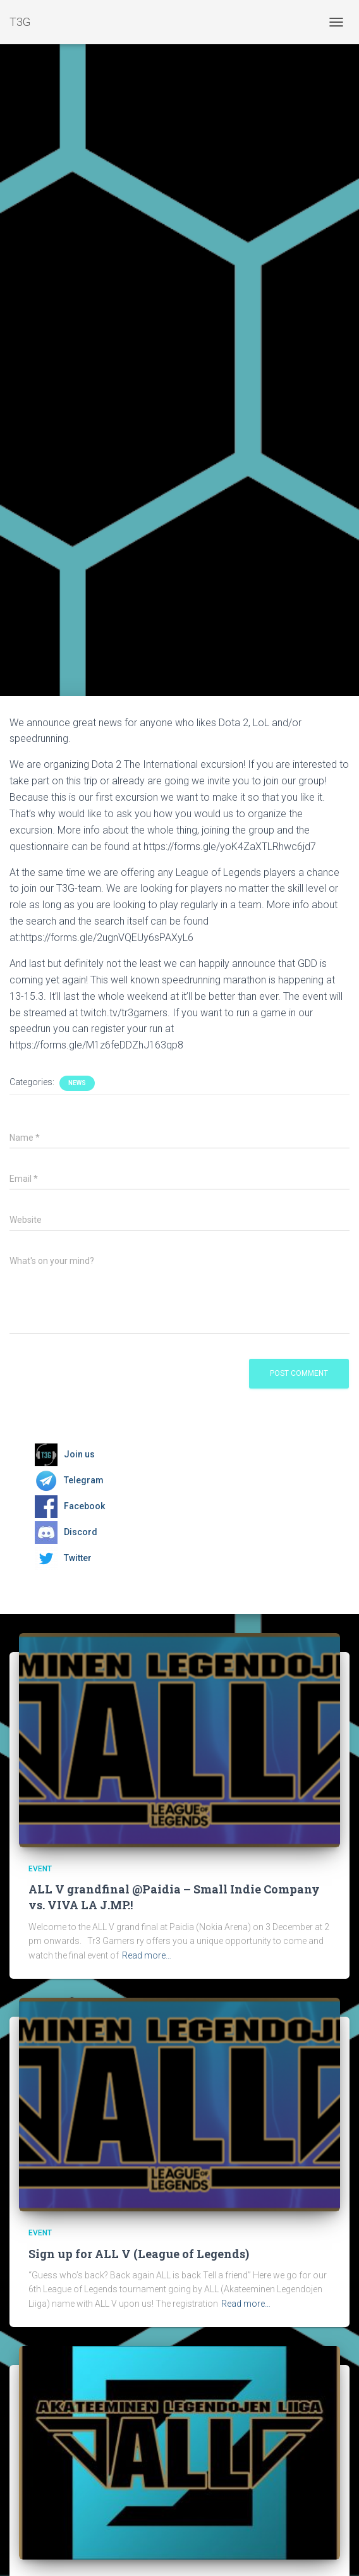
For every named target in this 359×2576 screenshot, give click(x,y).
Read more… (146, 1955)
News (77, 1082)
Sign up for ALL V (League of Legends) (138, 2253)
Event (40, 1868)
